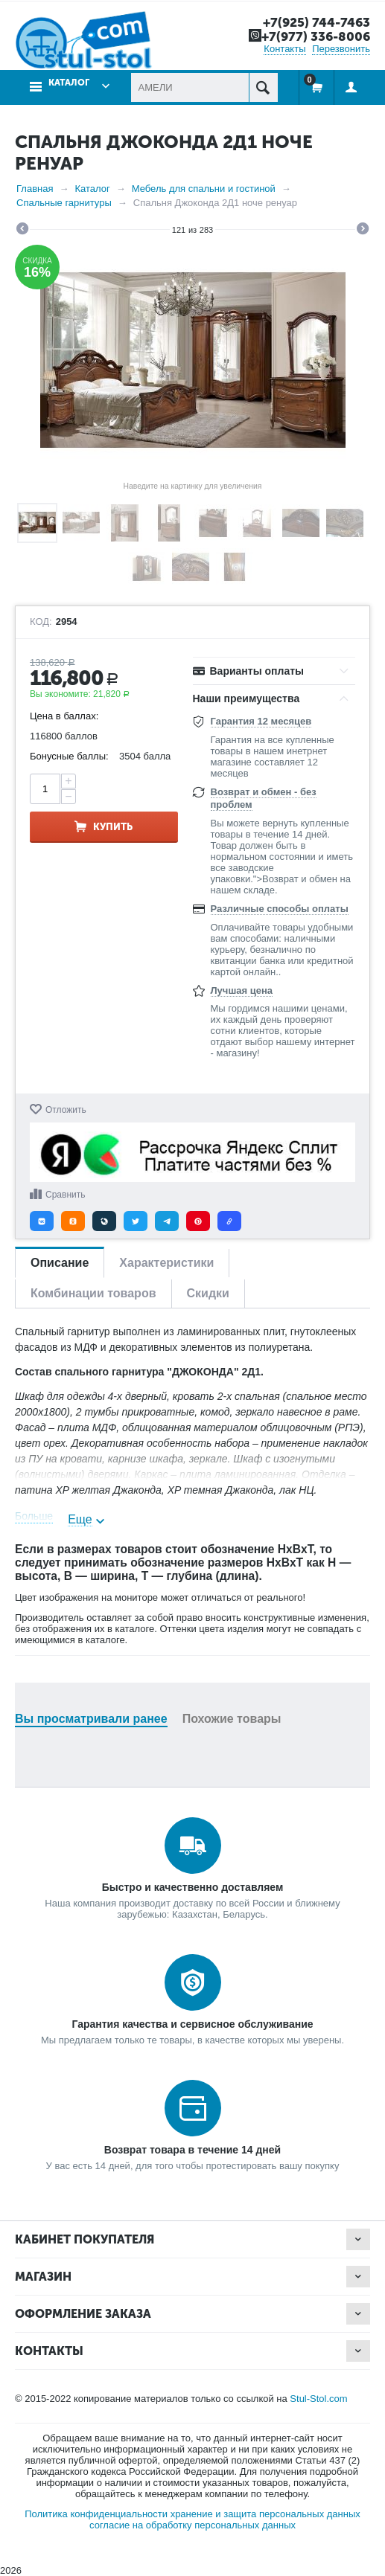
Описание (60, 1262)
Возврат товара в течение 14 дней (192, 2150)
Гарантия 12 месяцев (261, 721)
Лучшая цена (242, 990)
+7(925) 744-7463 (316, 22)
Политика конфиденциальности (96, 2513)
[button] (42, 1221)
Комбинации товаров (93, 1293)
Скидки (208, 1293)
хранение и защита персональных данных (265, 2513)
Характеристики (166, 1262)
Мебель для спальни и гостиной (204, 188)
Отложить (65, 1110)
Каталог (68, 82)
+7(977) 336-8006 (315, 36)
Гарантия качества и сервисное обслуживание (192, 2024)
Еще (80, 1519)
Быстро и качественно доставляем (193, 1887)
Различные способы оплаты (280, 908)
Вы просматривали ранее (91, 1718)
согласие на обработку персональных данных (192, 2525)
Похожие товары (231, 1718)
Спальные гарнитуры (64, 202)
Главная (34, 188)
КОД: (41, 622)
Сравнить (65, 1194)
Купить (113, 826)
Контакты (284, 48)
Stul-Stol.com (318, 2398)
